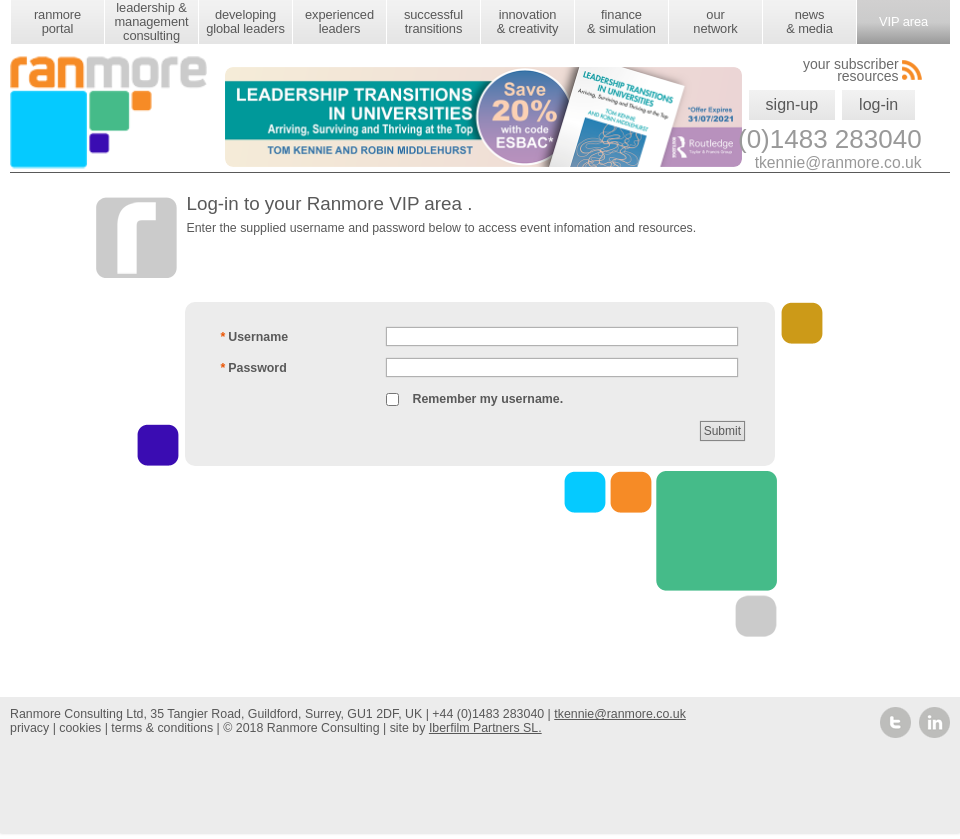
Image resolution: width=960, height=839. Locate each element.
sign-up (792, 104)
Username (254, 337)
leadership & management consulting (151, 21)
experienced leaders (339, 21)
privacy (29, 728)
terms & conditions (162, 728)
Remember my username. (487, 399)
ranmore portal (57, 21)
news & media (809, 21)
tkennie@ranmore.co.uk (620, 714)
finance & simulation (621, 21)
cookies (80, 728)
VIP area (903, 21)
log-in (878, 104)
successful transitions (433, 21)
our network (715, 21)
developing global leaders (245, 21)
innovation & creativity (528, 21)
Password (253, 368)
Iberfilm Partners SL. (485, 728)
